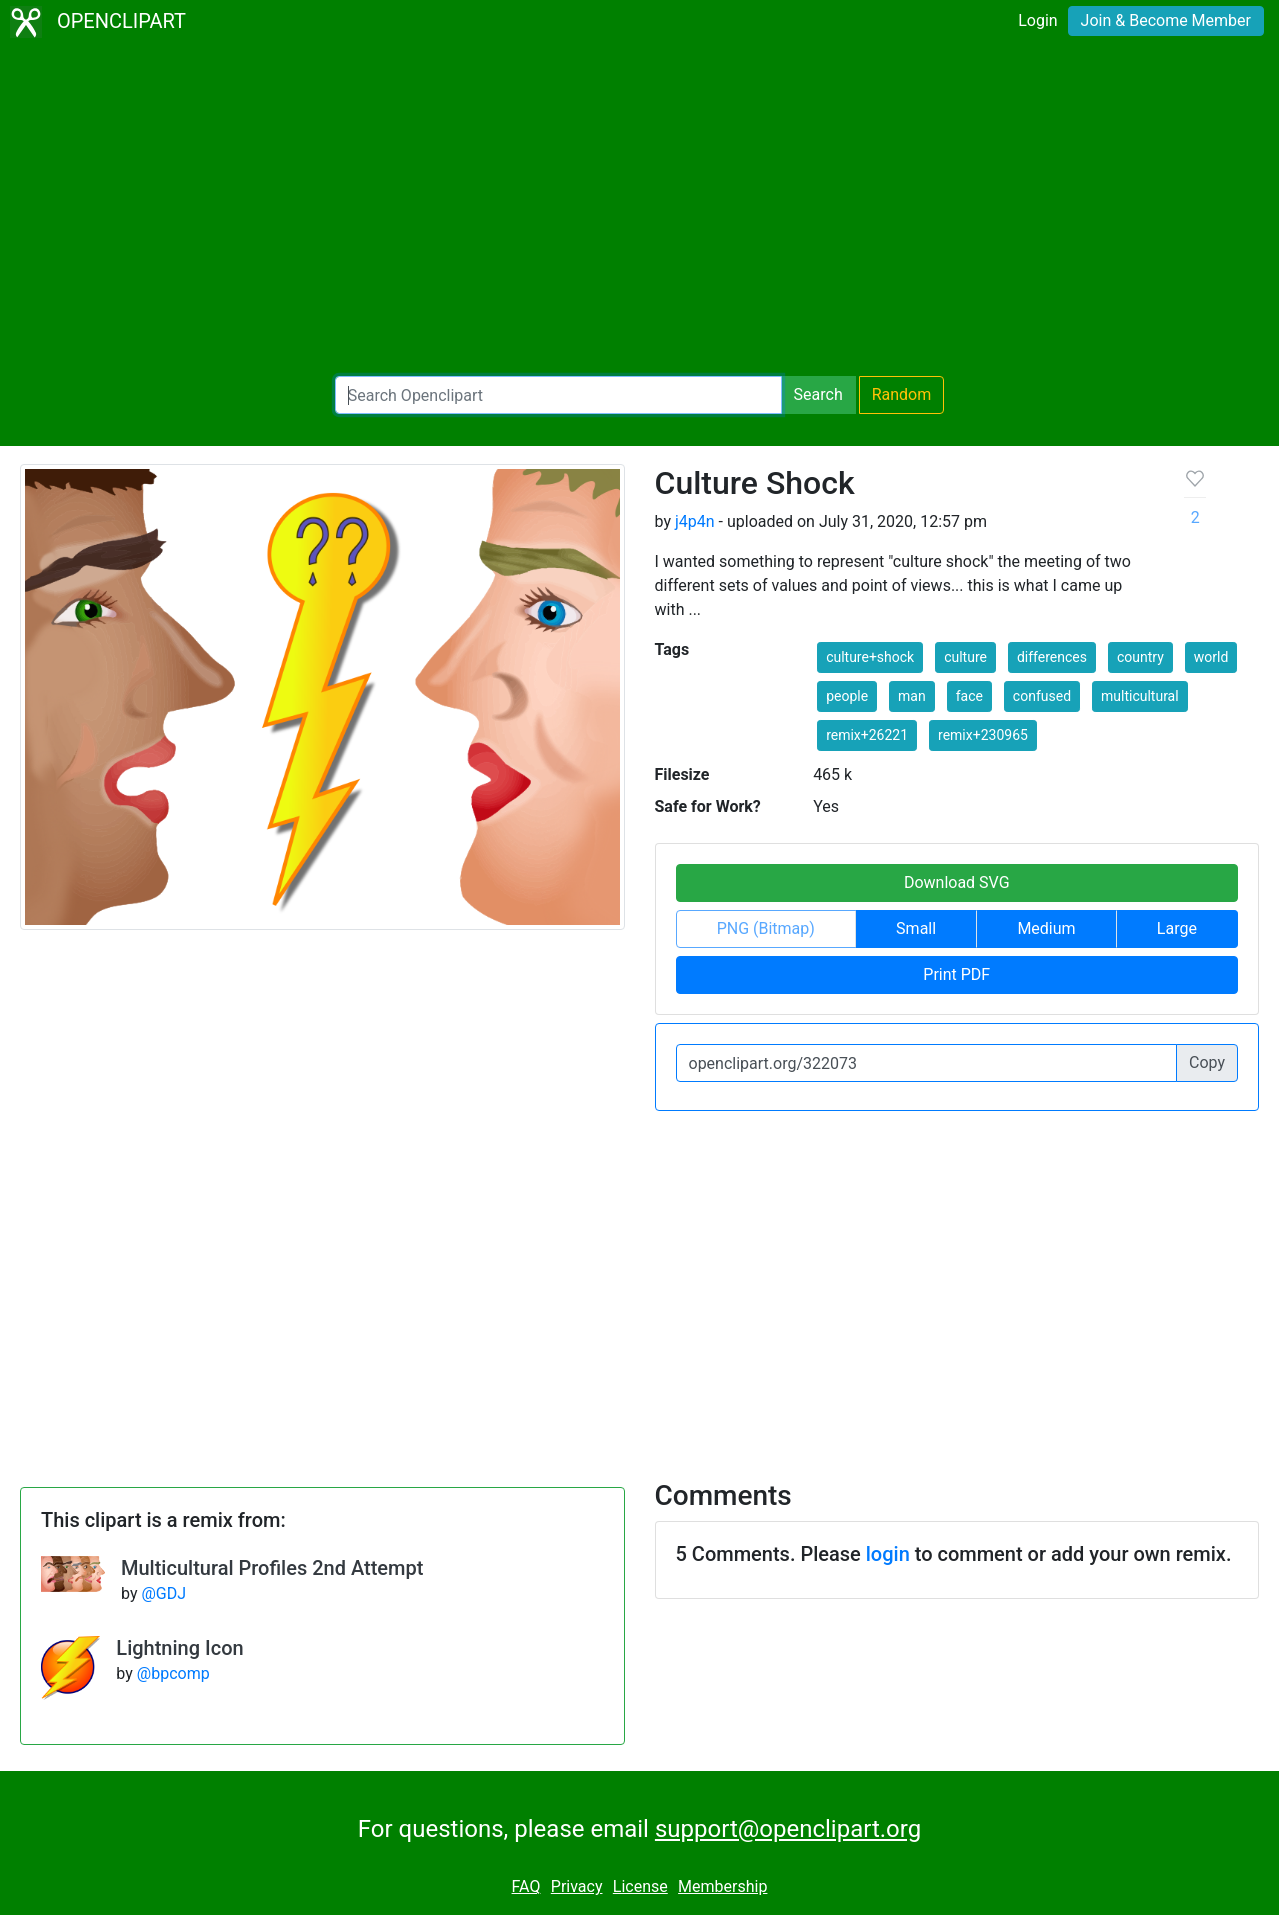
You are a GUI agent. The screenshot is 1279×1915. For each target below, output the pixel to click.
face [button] (969, 696)
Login (1037, 20)
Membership (722, 1886)
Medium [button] (1046, 928)
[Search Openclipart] (558, 395)
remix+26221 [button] (867, 735)
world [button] (1211, 657)
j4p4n (695, 521)
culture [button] (965, 657)
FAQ (526, 1886)
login (888, 1554)
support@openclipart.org (788, 1829)
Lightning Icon (179, 1648)
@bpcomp (173, 1673)
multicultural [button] (1140, 696)
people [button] (847, 696)
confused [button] (1042, 696)
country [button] (1140, 657)
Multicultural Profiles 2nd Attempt (272, 1568)
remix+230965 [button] (983, 735)
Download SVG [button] (957, 882)
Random (902, 394)
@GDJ (163, 1593)
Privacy (577, 1886)
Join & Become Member (1166, 20)
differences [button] (1052, 657)
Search (818, 394)
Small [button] (916, 928)
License (640, 1886)
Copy (1207, 1062)
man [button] (912, 696)
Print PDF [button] (956, 974)
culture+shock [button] (870, 657)
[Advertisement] (640, 210)
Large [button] (1177, 928)
